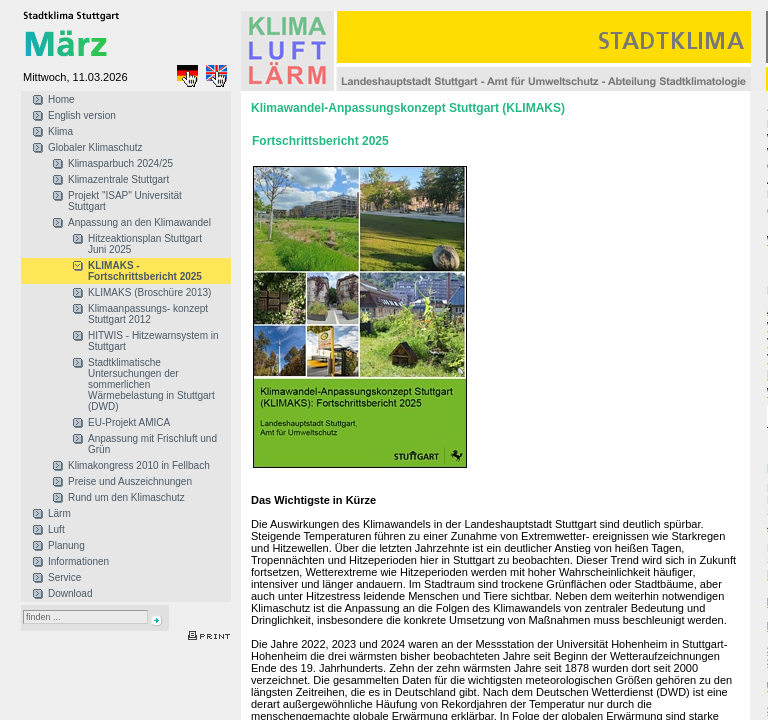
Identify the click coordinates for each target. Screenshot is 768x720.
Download (70, 593)
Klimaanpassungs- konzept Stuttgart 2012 (148, 314)
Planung (66, 545)
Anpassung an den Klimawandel (139, 222)
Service (64, 577)
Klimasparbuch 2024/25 (120, 163)
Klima (60, 131)
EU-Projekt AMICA (129, 422)
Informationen (78, 561)
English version (82, 115)
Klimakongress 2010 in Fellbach (139, 465)
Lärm (59, 513)
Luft (56, 529)
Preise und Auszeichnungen (130, 481)
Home (61, 99)
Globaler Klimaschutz (95, 147)
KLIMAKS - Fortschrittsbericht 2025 (145, 271)
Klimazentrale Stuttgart (118, 179)
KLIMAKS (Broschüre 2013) (149, 292)
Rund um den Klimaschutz (126, 497)
